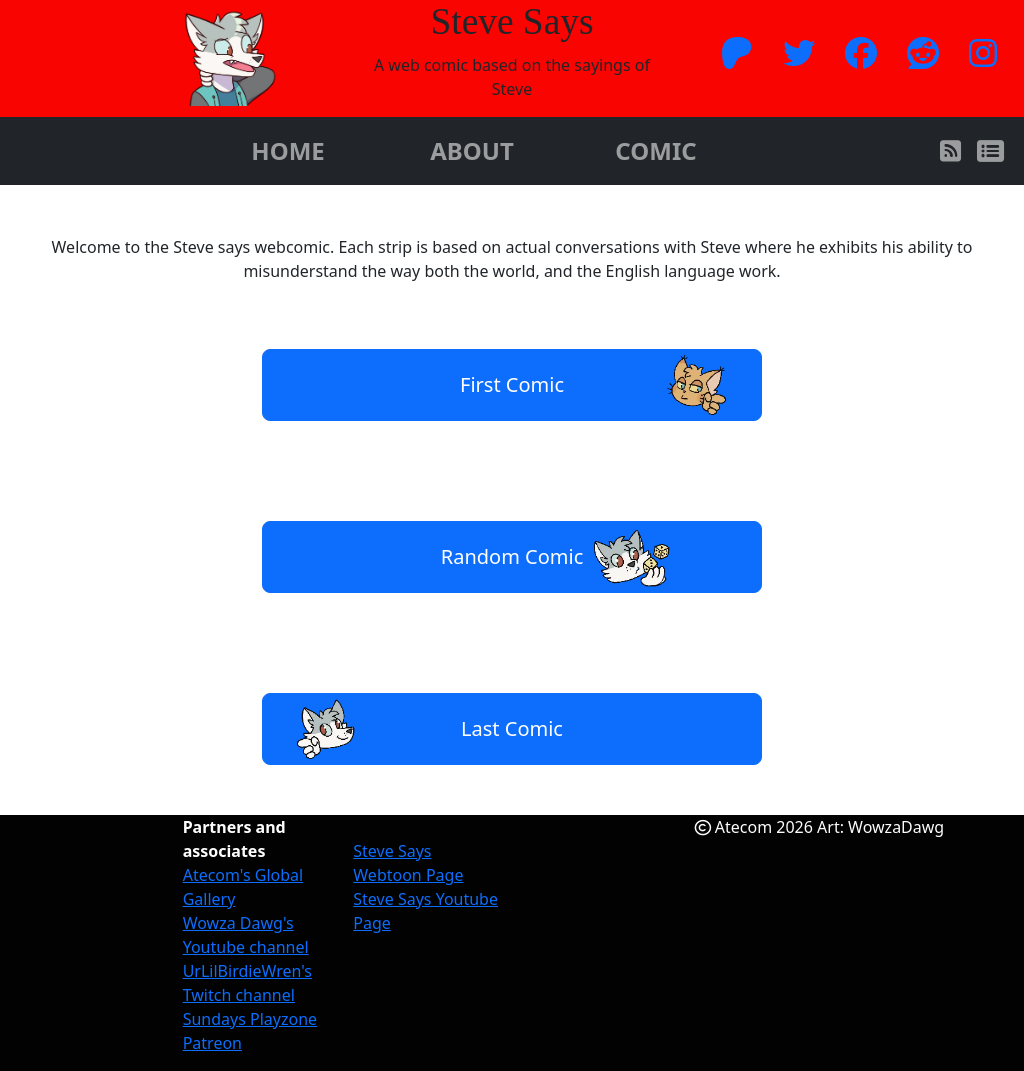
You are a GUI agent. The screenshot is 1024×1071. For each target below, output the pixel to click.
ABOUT (472, 150)
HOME (287, 150)
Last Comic (423, 729)
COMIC (655, 150)
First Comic (600, 385)
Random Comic (557, 557)
